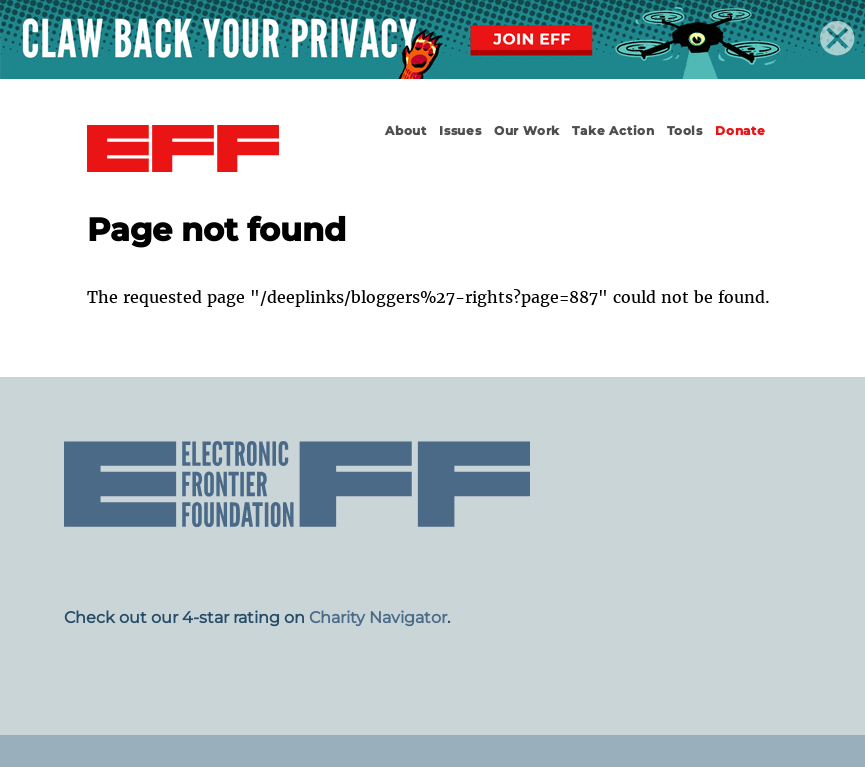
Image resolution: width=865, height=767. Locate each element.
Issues (460, 130)
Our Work (527, 130)
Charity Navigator (378, 617)
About (406, 130)
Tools (685, 130)
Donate (740, 130)
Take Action (613, 130)
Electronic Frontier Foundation (183, 149)
